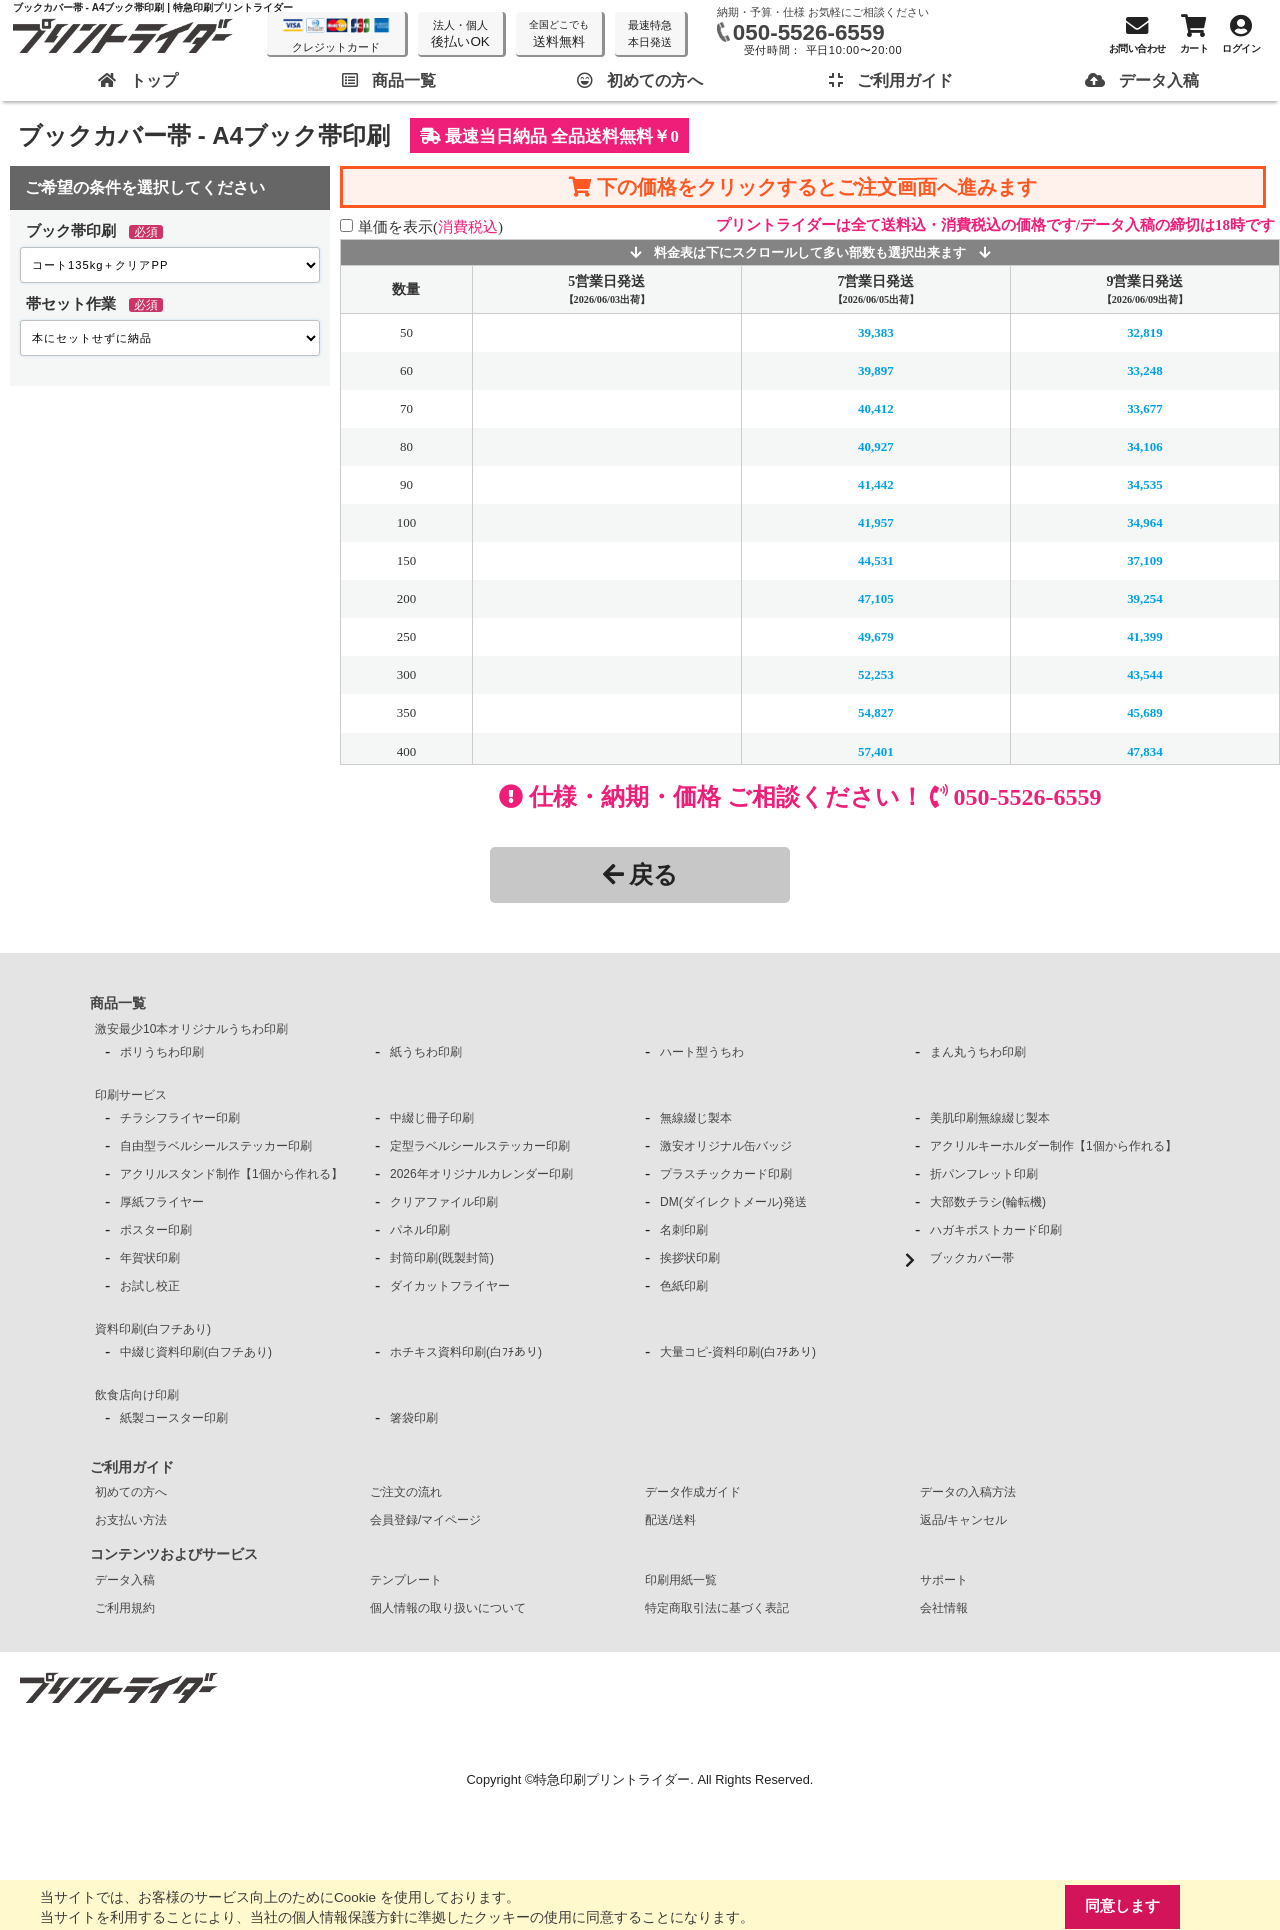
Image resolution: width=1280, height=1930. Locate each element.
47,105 (876, 598)
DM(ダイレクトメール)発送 (733, 1202)
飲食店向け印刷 (137, 1395)
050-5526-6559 (809, 32)
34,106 (1145, 446)
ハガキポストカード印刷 (996, 1230)
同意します (1122, 1906)
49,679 (876, 636)
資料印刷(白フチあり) (153, 1329)
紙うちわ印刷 (426, 1052)
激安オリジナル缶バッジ (726, 1146)
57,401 (876, 750)
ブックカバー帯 (972, 1258)
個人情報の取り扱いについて (448, 1608)
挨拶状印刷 (690, 1258)
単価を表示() (430, 226)
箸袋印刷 (414, 1418)
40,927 (876, 446)
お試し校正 (150, 1286)
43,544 (1145, 674)
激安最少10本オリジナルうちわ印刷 (191, 1029)
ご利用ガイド (132, 1467)
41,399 (1145, 636)
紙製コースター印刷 (174, 1418)
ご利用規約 (125, 1608)
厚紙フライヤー (162, 1202)
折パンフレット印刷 (984, 1174)
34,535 (1145, 484)
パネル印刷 (420, 1230)
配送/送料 (670, 1520)
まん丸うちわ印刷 (978, 1052)
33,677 (1145, 408)
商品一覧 (118, 1003)
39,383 (876, 332)
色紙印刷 (684, 1286)
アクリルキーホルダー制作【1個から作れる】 (1053, 1146)
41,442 (876, 484)
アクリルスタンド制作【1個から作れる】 (231, 1174)
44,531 (876, 560)
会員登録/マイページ (425, 1520)
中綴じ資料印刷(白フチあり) (196, 1352)
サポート (944, 1580)
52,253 (876, 674)
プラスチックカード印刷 (726, 1174)
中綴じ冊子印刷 (432, 1118)
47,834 (1145, 750)
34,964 (1145, 522)
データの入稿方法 (968, 1492)
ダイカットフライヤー (450, 1286)
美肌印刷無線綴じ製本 (990, 1118)
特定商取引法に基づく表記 (717, 1608)
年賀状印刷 (150, 1258)
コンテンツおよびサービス (174, 1554)
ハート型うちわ (702, 1052)
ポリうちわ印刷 (162, 1052)
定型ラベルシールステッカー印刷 (480, 1146)
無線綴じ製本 (696, 1118)
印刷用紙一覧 (681, 1580)
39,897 (876, 370)
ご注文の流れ (406, 1492)
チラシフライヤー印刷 (180, 1118)
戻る (640, 874)
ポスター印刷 (156, 1230)
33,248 (1145, 370)
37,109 (1145, 560)
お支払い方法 (131, 1520)
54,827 (876, 712)
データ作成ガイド (693, 1492)
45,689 (1145, 712)
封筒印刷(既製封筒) (442, 1258)
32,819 (1145, 332)
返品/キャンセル (963, 1520)
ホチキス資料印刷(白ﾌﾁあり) (466, 1352)
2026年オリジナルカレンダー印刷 (481, 1174)
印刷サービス (131, 1095)
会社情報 (944, 1608)
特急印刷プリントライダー (612, 1779)
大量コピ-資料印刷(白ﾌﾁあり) (738, 1352)
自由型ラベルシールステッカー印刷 (216, 1146)
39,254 (1145, 598)
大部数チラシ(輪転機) (988, 1202)
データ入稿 (125, 1580)
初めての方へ (131, 1492)
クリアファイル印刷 (444, 1202)
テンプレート (406, 1580)
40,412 (876, 408)
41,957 (876, 522)
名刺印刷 (684, 1230)
